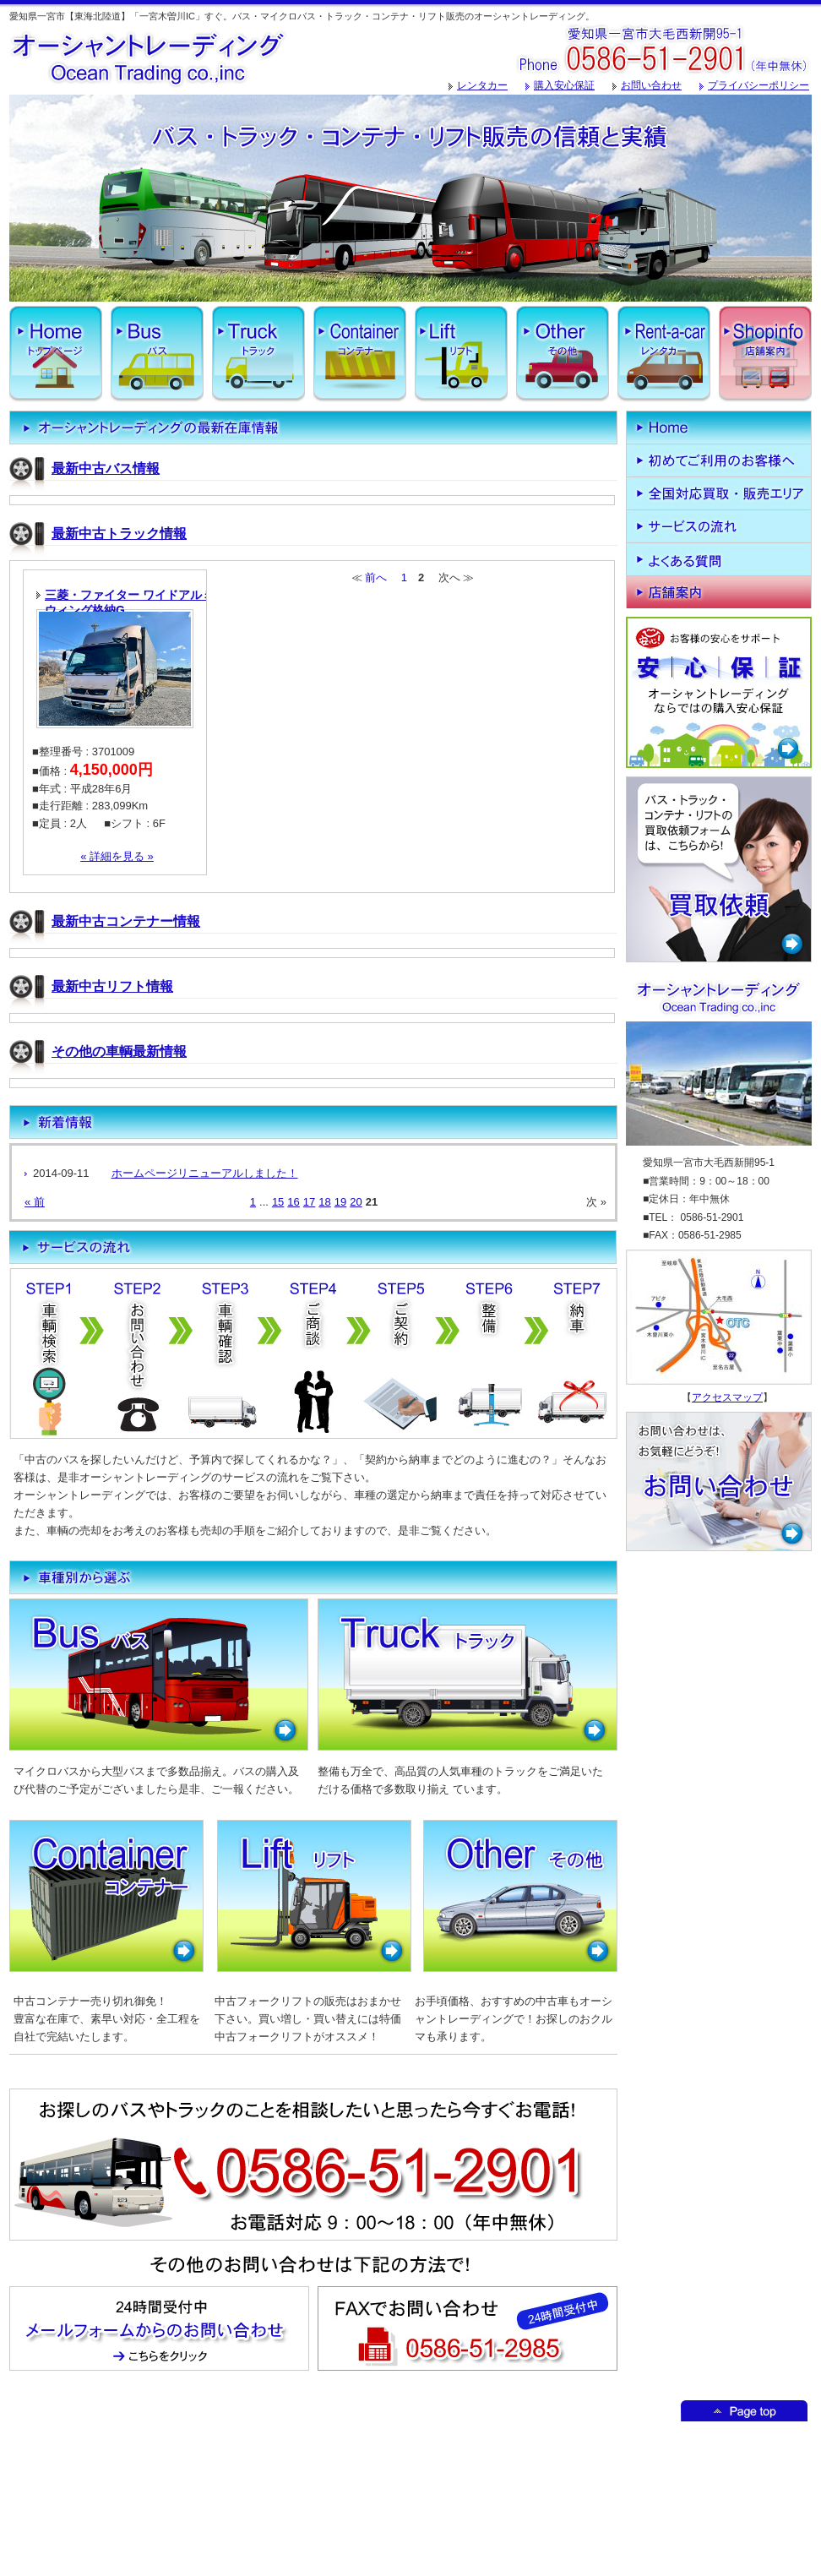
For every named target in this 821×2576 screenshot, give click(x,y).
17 (309, 1201)
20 (356, 1201)
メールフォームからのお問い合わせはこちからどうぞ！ (159, 2328)
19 (340, 1201)
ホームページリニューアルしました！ (204, 1173)
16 (293, 1201)
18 (324, 1201)
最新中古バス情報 (106, 468)
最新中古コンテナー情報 (126, 921)
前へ (376, 577)
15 (278, 1201)
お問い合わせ (651, 85)
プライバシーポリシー (758, 85)
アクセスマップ (727, 1397)
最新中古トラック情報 (119, 533)
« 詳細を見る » (117, 856)
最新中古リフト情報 (112, 986)
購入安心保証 (564, 85)
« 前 (34, 1201)
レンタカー (482, 85)
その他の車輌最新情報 (119, 1051)
